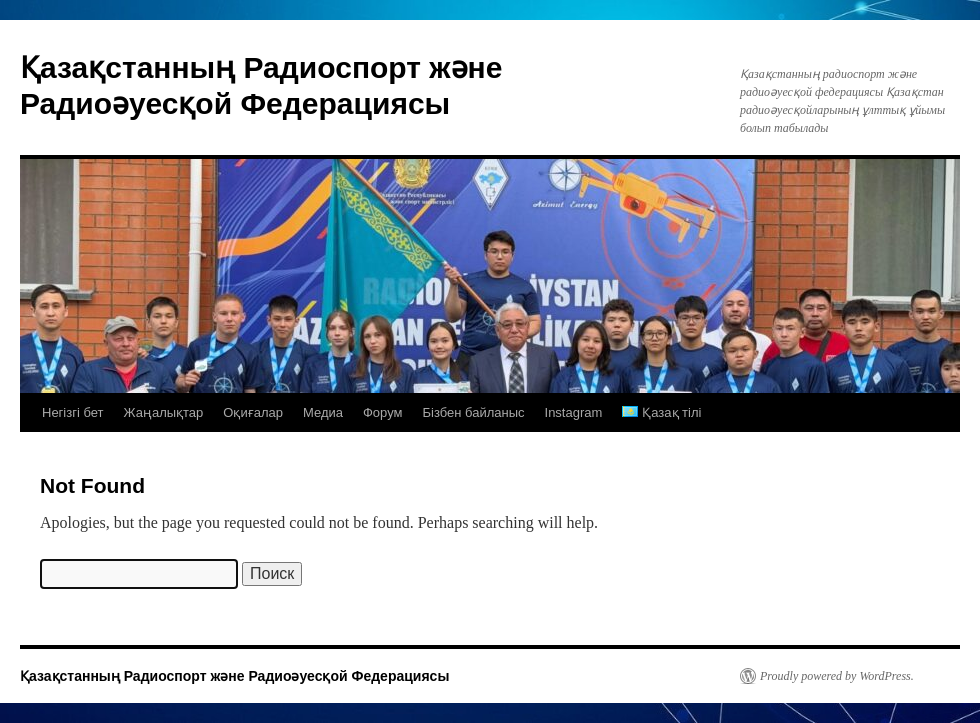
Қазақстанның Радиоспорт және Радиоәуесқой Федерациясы (234, 676)
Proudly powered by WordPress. (837, 676)
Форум (383, 412)
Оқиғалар (253, 412)
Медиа (323, 412)
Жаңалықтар (164, 412)
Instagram (574, 412)
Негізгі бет (73, 412)
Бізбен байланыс (473, 412)
